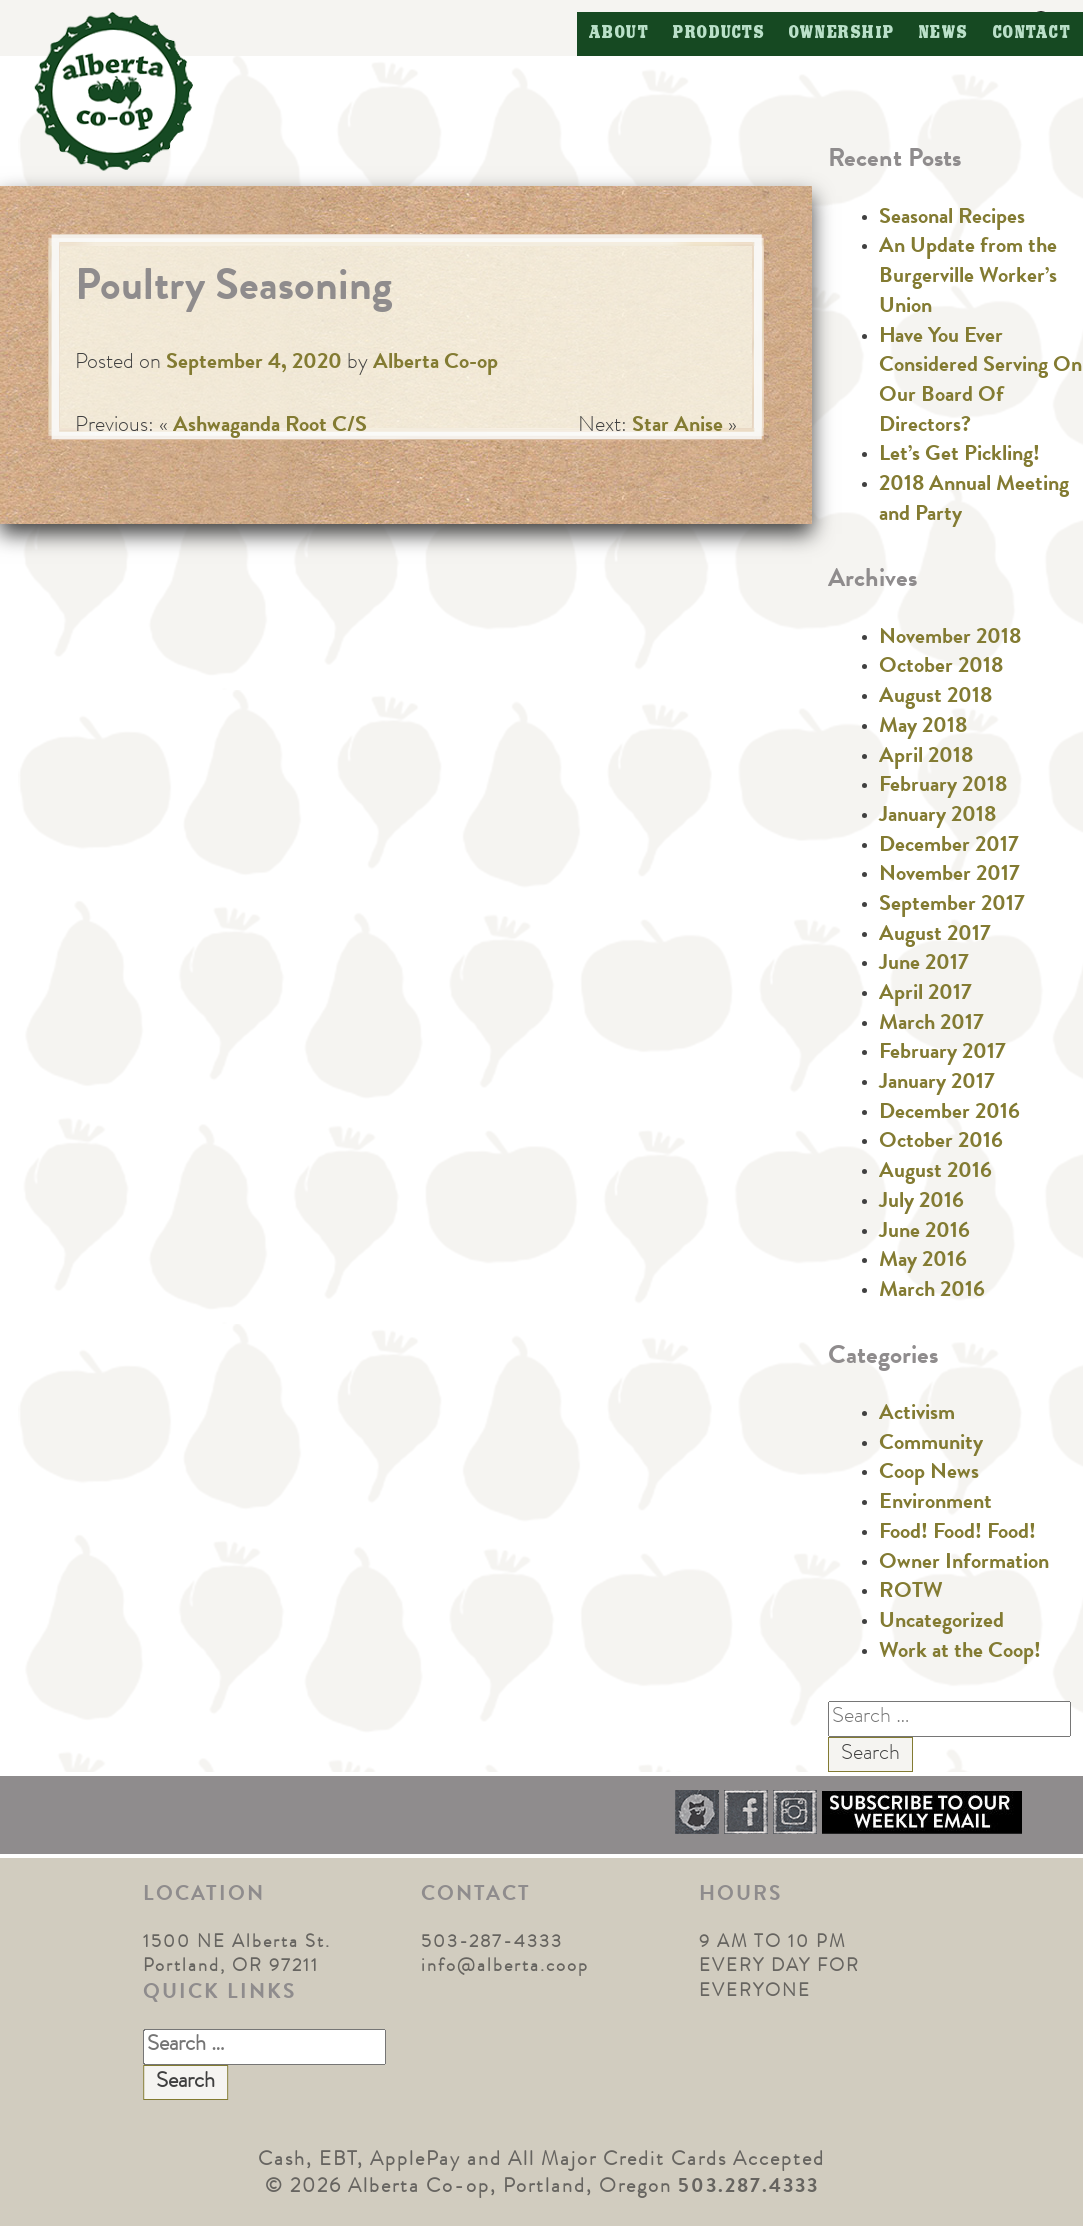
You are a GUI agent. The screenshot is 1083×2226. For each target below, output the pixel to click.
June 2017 (924, 965)
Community (931, 1445)
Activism (917, 1415)
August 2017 (935, 936)
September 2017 (952, 906)
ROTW (911, 1593)
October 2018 (941, 668)
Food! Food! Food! (957, 1534)
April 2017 (925, 995)
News (944, 33)
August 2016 (935, 1173)
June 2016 (924, 1233)
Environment (935, 1504)
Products (719, 33)
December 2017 (949, 847)
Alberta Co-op (435, 364)
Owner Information (964, 1564)
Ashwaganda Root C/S (270, 427)
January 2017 (937, 1084)
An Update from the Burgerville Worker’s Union (968, 277)
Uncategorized (941, 1623)
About (619, 33)
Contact (1032, 33)
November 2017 (949, 876)
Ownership (842, 33)
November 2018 (950, 639)
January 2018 (937, 817)
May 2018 (923, 728)
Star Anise (677, 427)
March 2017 (931, 1025)
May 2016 (923, 1262)
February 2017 (942, 1054)
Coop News (929, 1474)
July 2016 (921, 1203)
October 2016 (941, 1143)
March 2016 (932, 1292)
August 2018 (935, 698)
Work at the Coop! (960, 1653)
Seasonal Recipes (952, 219)
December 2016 (949, 1114)
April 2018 (926, 758)
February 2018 (943, 787)
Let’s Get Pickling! (959, 456)
